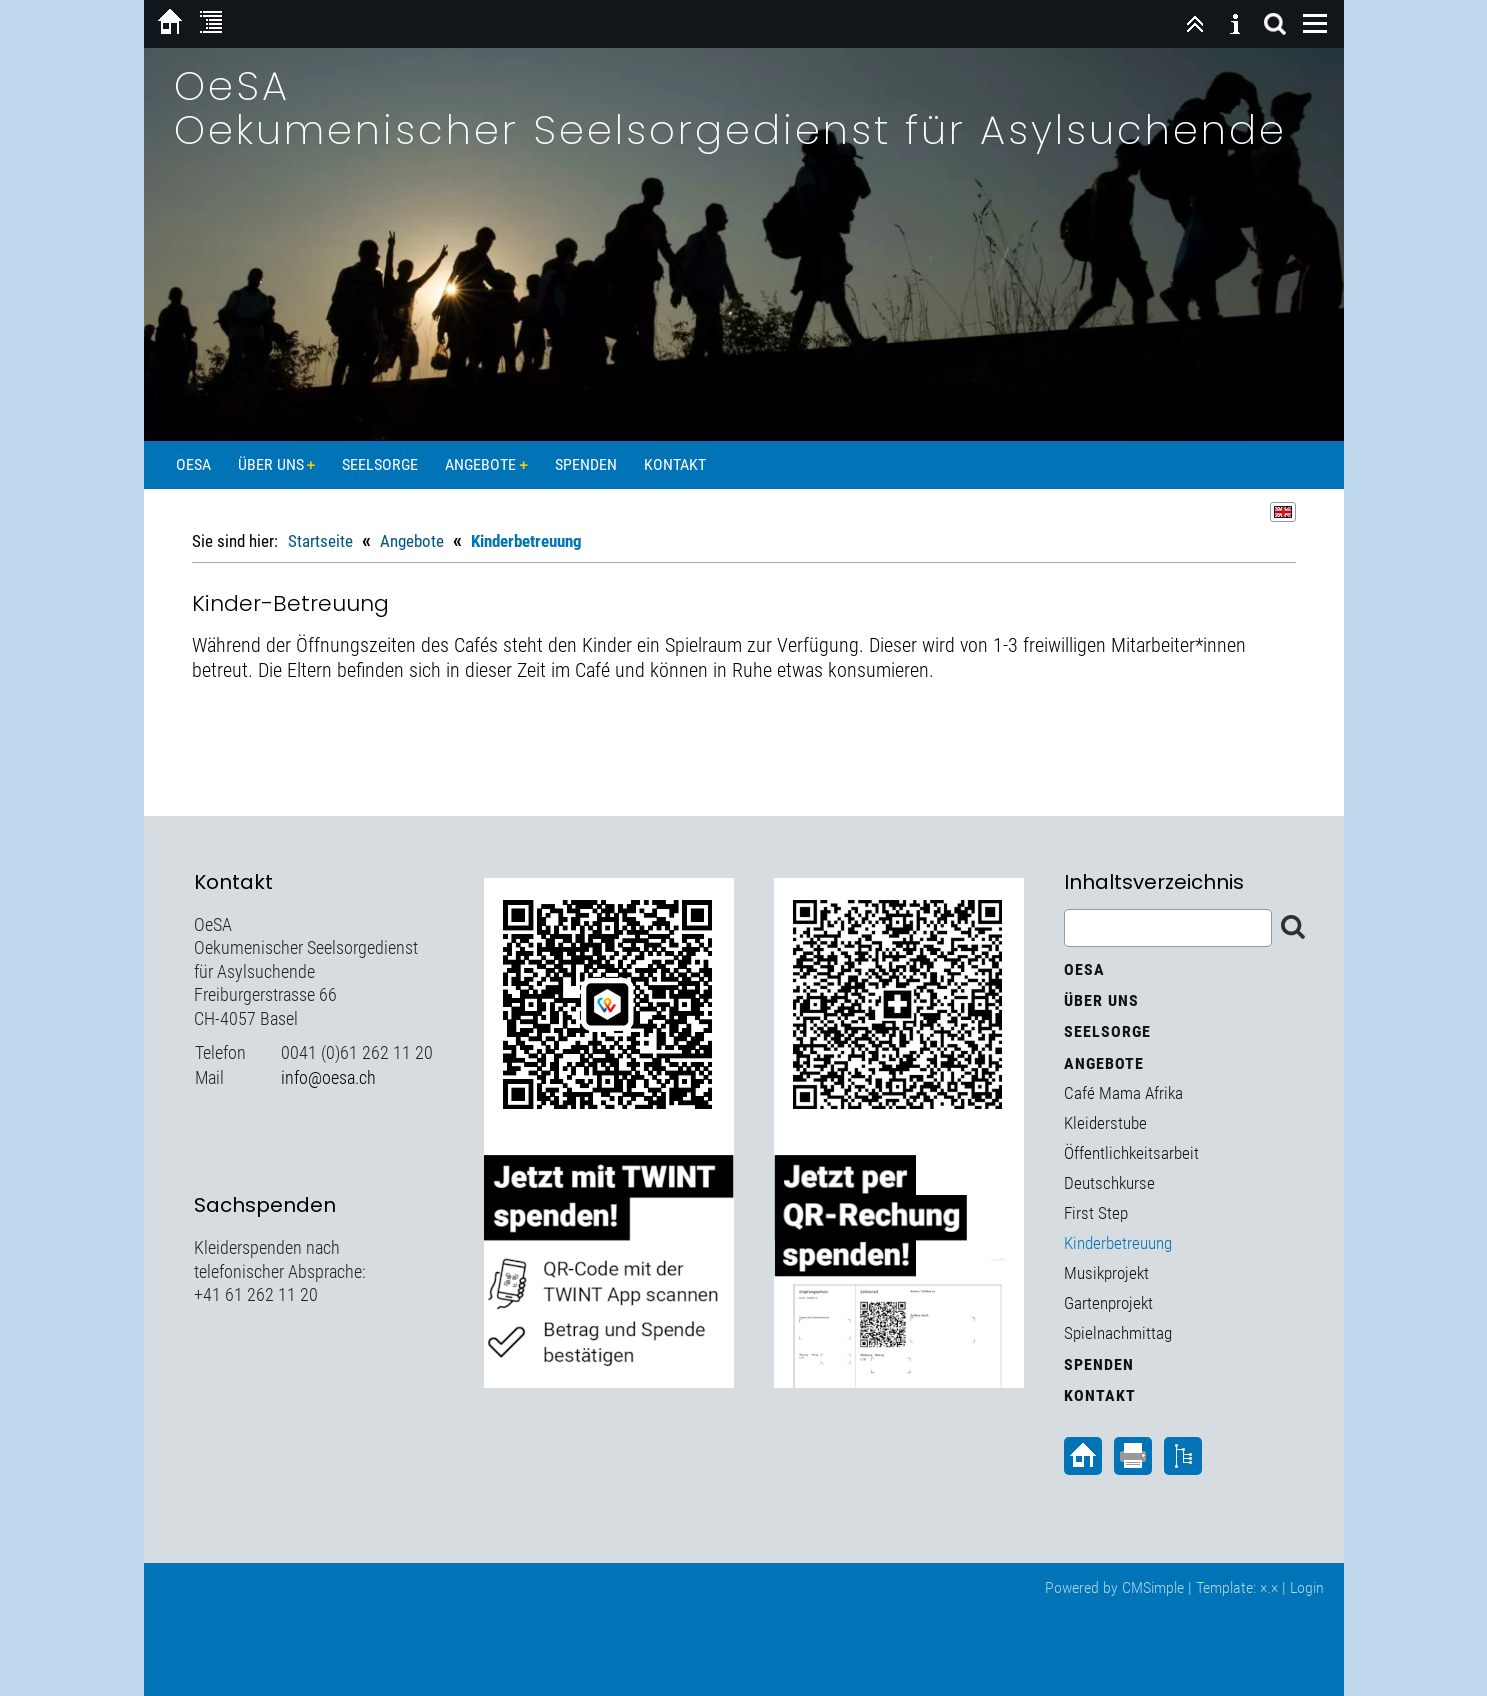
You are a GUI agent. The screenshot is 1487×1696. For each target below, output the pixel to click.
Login (1307, 1587)
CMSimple (1153, 1587)
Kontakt (675, 464)
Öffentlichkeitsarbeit (1131, 1153)
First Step (1096, 1213)
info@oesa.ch (328, 1077)
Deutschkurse (1109, 1183)
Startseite (320, 541)
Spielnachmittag (1118, 1333)
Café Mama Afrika (1123, 1093)
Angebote (480, 464)
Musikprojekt (1106, 1273)
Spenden (586, 464)
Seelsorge (380, 464)
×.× (1269, 1587)
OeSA (193, 464)
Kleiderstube (1105, 1123)
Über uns (271, 464)
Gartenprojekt (1108, 1303)
